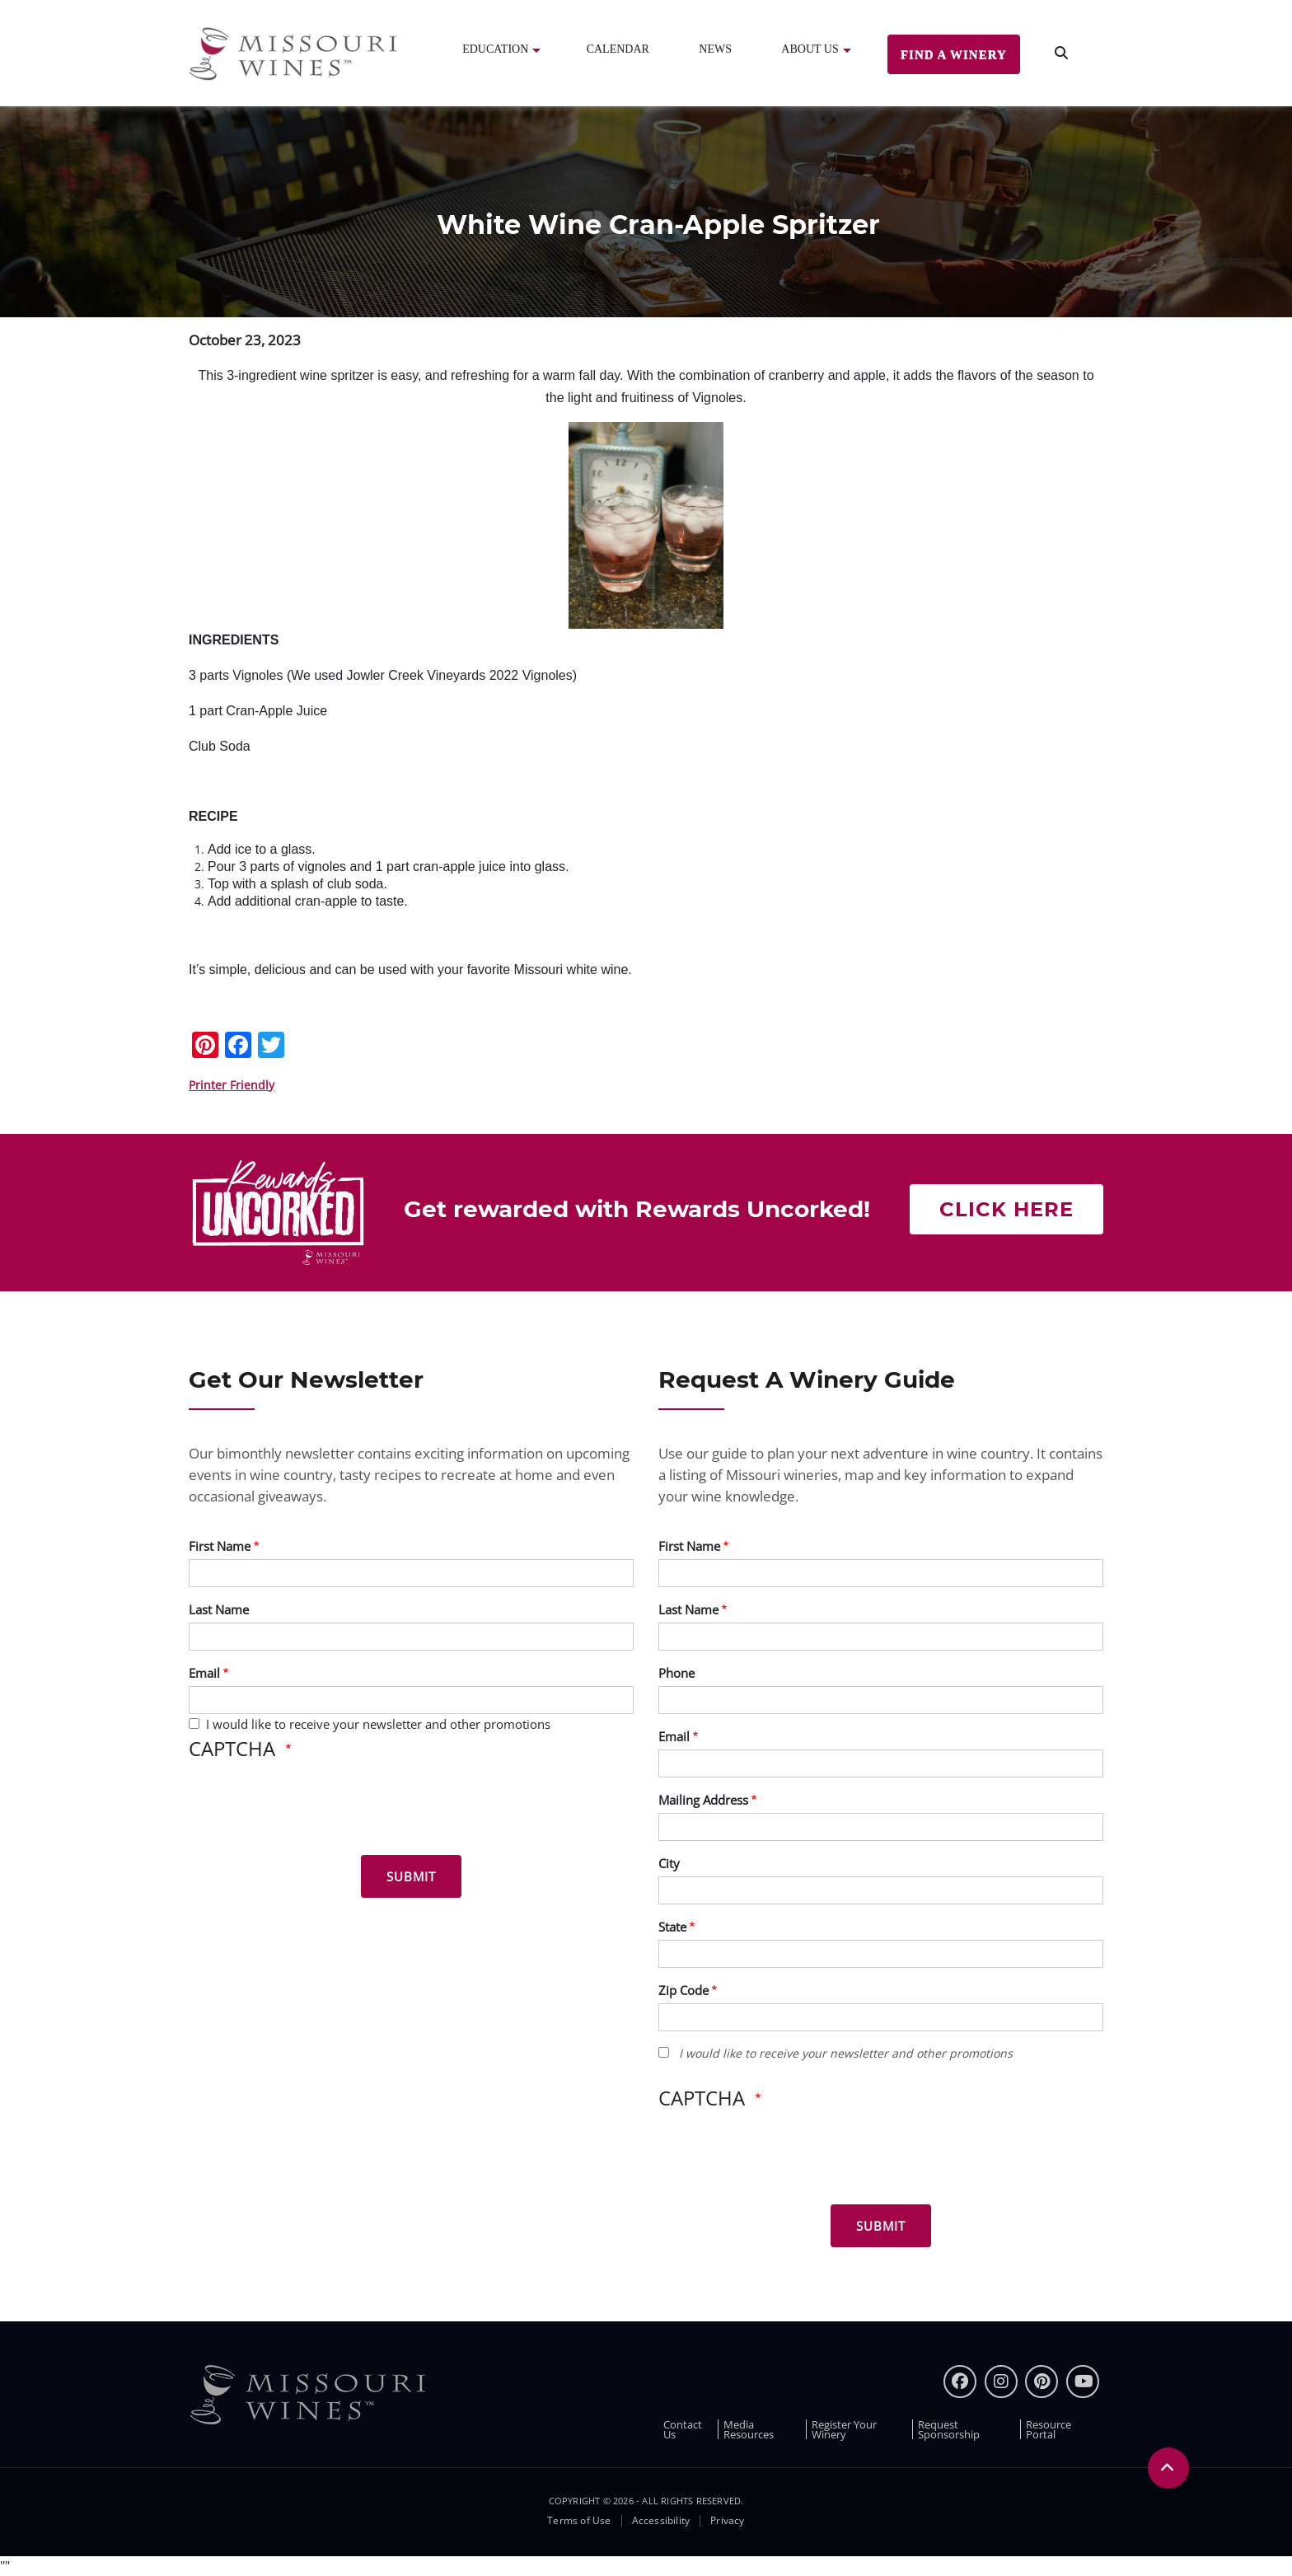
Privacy (727, 2521)
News (715, 49)
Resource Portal (1048, 2429)
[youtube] (1082, 2381)
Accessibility (661, 2521)
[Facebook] (959, 2381)
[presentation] (314, 1810)
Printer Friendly (231, 1085)
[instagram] (1001, 2381)
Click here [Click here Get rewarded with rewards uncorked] (1006, 1209)
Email (204, 1673)
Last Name (219, 1609)
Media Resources (748, 2429)
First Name (219, 1546)
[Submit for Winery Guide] (881, 2225)
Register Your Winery (844, 2429)
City (669, 1863)
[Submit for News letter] (411, 1876)
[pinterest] (1041, 2381)
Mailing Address (703, 1799)
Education (495, 49)
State (672, 1926)
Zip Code (683, 1990)
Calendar (618, 49)
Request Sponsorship (949, 2429)
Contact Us (682, 2429)
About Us (809, 49)
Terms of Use (579, 2521)
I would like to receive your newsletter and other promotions (378, 1724)
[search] (1061, 53)
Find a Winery (954, 54)
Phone (676, 1673)
